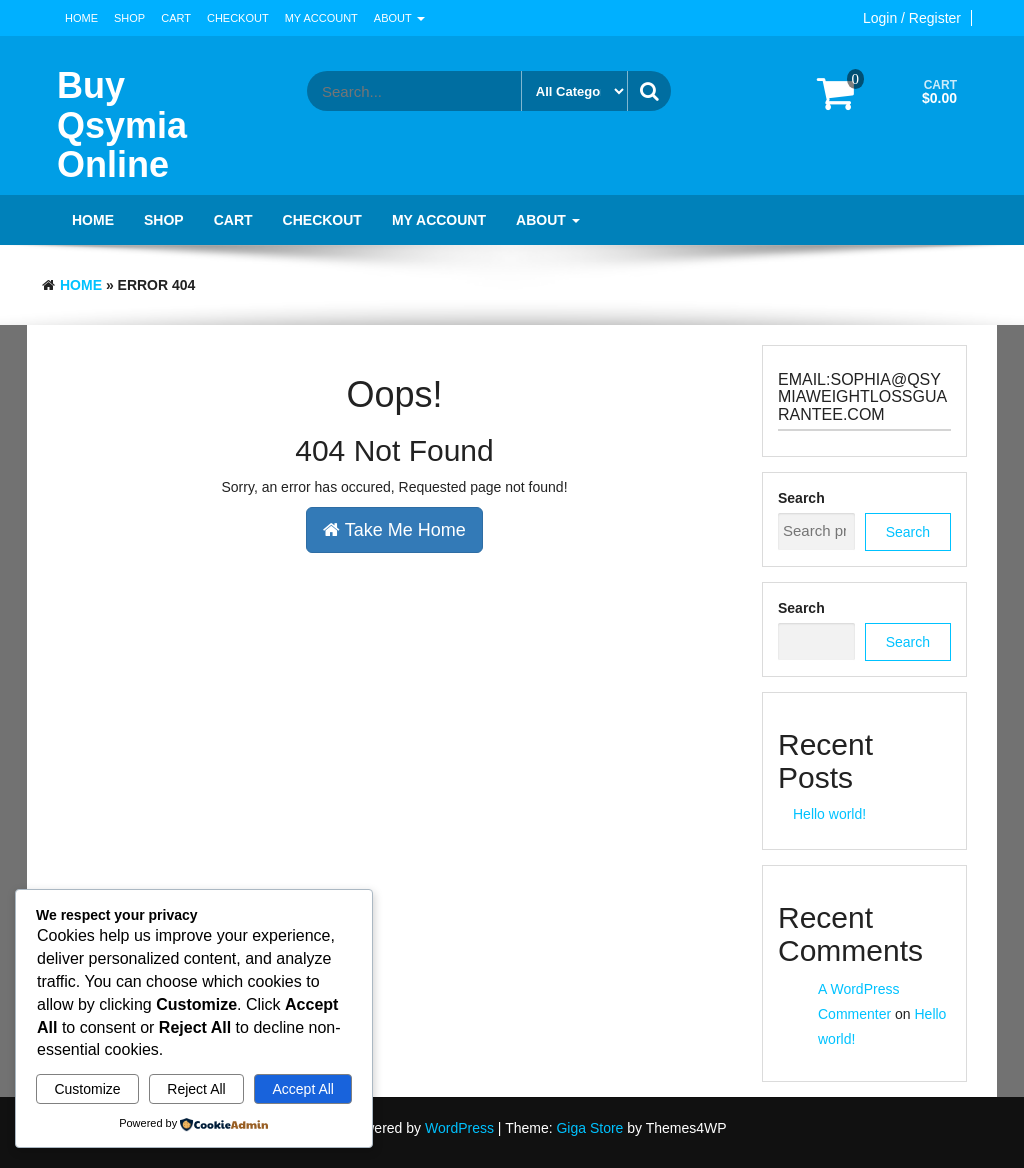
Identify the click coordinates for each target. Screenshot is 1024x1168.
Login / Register (912, 18)
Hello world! (829, 814)
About (399, 18)
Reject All (196, 1089)
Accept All (302, 1089)
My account (321, 18)
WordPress (459, 1128)
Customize (87, 1089)
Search (801, 498)
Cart (176, 18)
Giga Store (589, 1128)
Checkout (238, 18)
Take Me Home (394, 530)
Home (81, 18)
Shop (129, 18)
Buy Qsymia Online (122, 125)
